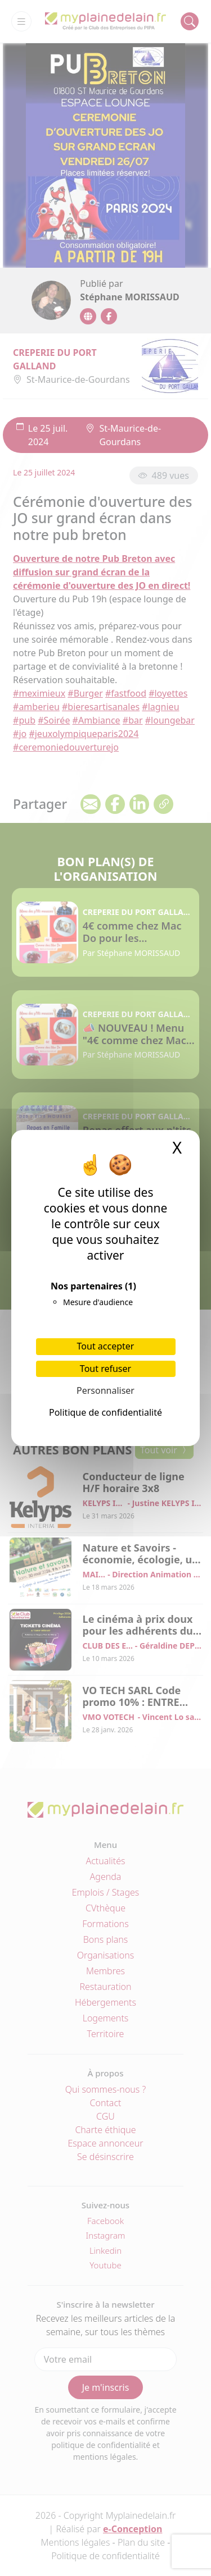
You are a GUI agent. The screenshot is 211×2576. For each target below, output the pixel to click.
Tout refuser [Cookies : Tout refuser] (105, 1368)
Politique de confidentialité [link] (105, 1412)
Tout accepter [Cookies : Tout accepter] (105, 1346)
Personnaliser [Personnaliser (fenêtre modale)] (105, 1390)
